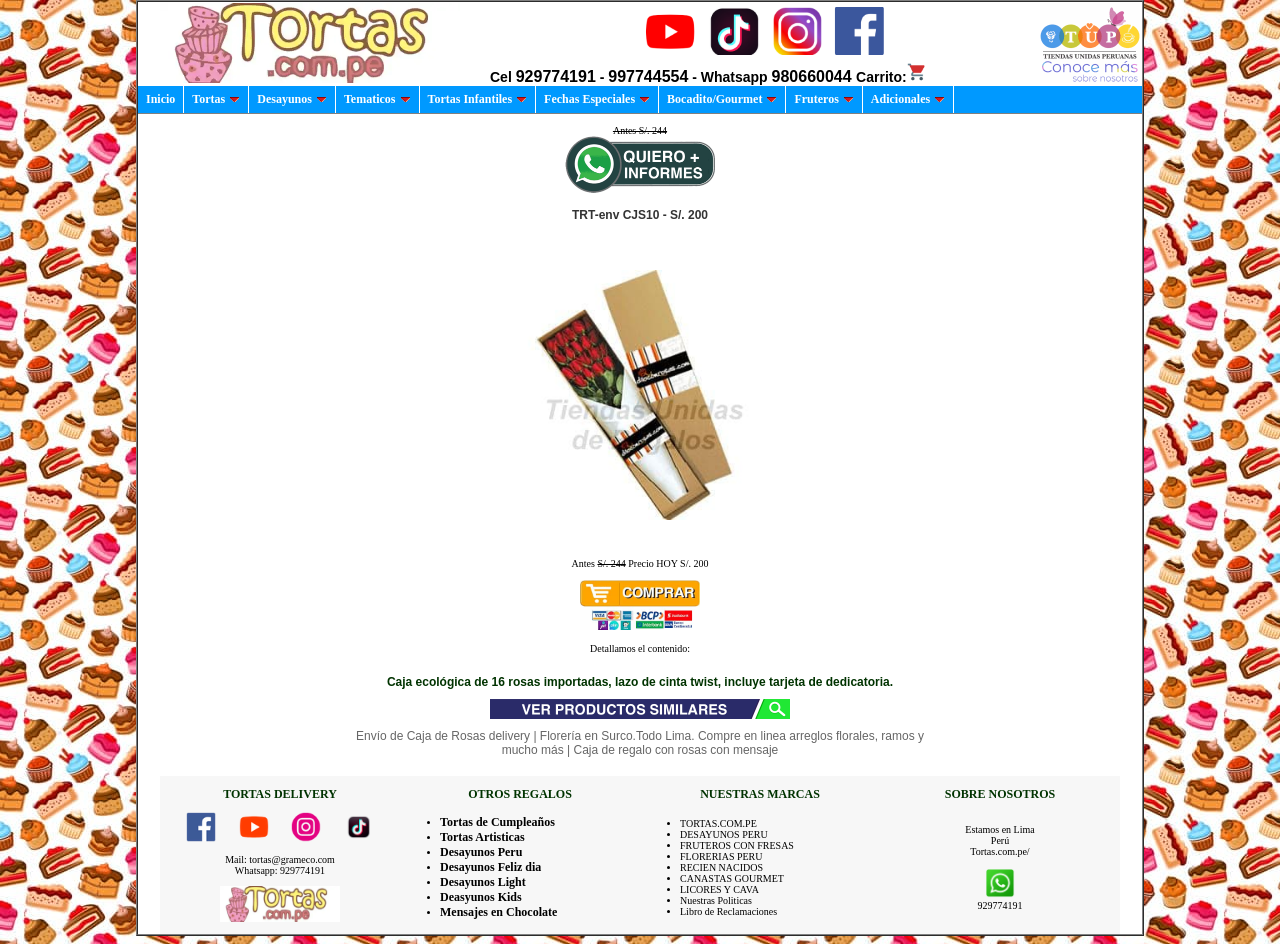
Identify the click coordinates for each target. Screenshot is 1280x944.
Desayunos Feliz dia (490, 867)
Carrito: (891, 77)
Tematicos (377, 99)
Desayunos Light (483, 882)
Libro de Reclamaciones (728, 911)
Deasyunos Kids (481, 897)
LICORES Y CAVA (719, 889)
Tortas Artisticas (482, 837)
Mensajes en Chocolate (498, 912)
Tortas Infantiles (478, 99)
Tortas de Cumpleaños (497, 822)
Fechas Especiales (597, 99)
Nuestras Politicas (716, 900)
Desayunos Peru (481, 852)
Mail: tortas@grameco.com (280, 859)
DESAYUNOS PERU (724, 834)
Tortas (216, 99)
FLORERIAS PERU (721, 856)
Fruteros (823, 99)
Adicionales (908, 99)
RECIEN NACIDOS (721, 867)
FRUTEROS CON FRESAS (737, 845)
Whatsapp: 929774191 (280, 870)
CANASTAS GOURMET (732, 878)
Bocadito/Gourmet (722, 99)
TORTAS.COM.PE (718, 823)
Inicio (160, 99)
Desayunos (292, 99)
